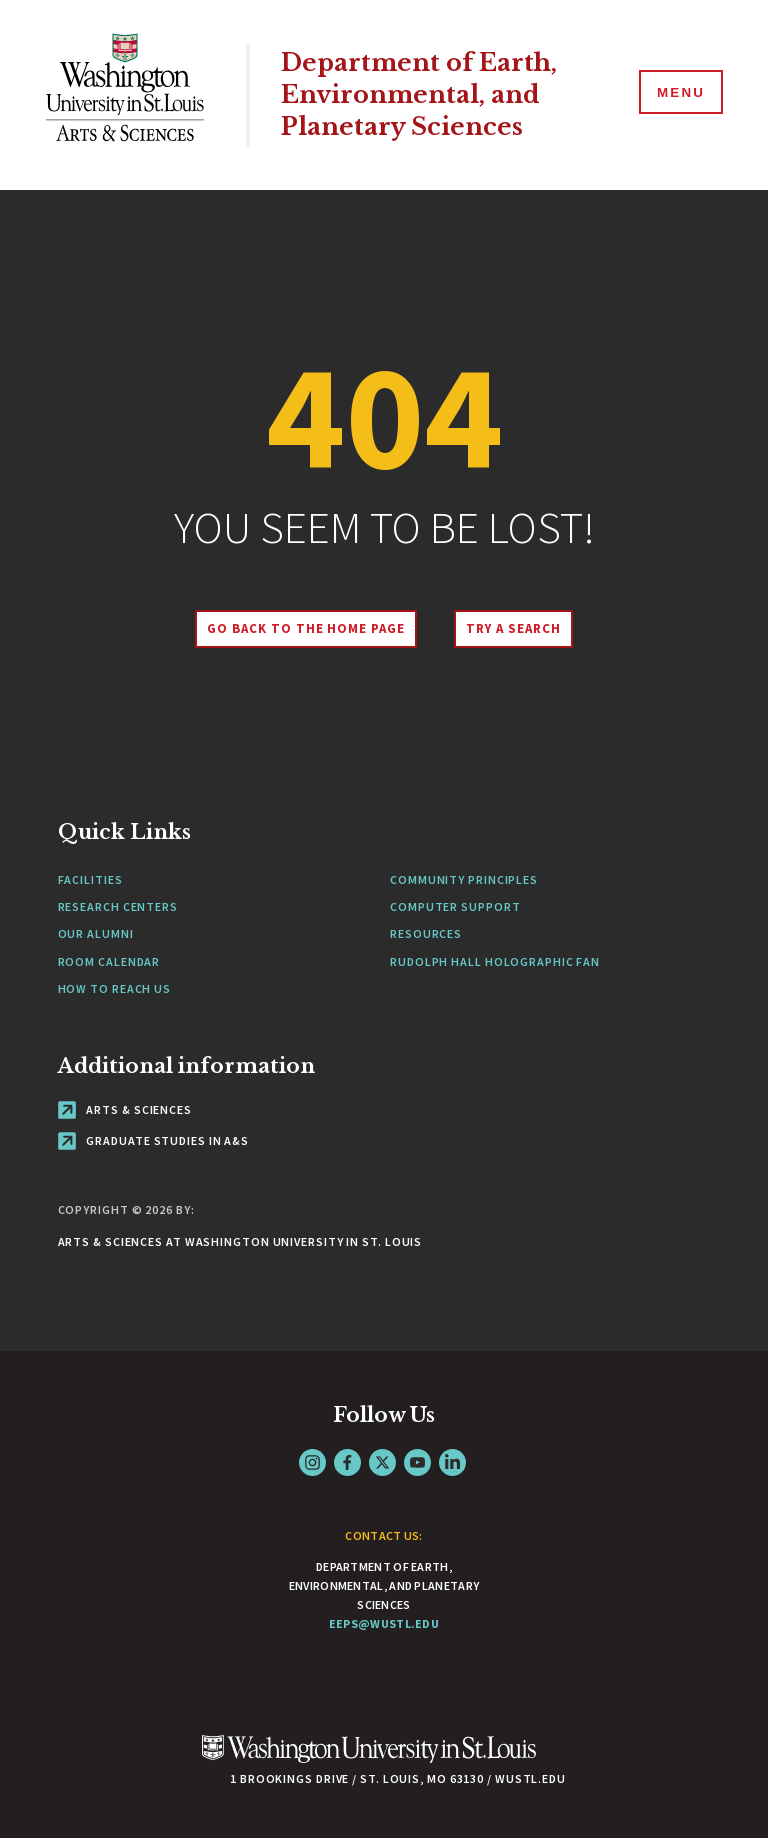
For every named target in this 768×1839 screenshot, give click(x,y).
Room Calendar (109, 961)
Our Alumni (96, 933)
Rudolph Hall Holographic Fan (495, 961)
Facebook (347, 1462)
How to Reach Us (115, 988)
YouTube (417, 1462)
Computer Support (455, 906)
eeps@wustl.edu (384, 1623)
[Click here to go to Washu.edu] (369, 1759)
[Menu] (678, 94)
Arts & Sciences (125, 1109)
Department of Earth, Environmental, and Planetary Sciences (426, 95)
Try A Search (516, 628)
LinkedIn (452, 1462)
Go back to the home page (303, 628)
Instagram (312, 1462)
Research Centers (118, 906)
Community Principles (464, 879)
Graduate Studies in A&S (154, 1140)
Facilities (90, 879)
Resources (426, 933)
